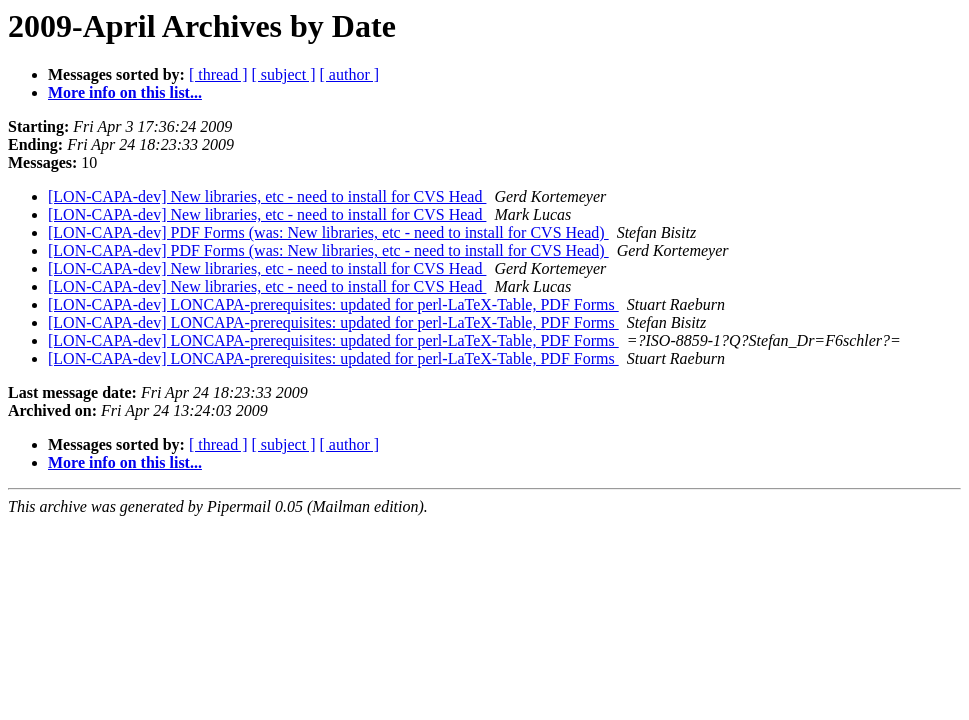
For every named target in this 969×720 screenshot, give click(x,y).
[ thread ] (218, 74)
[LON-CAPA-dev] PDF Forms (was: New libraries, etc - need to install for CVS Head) (328, 232)
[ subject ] (284, 74)
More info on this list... (125, 92)
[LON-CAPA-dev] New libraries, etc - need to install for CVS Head (267, 196)
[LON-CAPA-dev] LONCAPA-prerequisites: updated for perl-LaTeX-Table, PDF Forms (333, 304)
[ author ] (350, 74)
